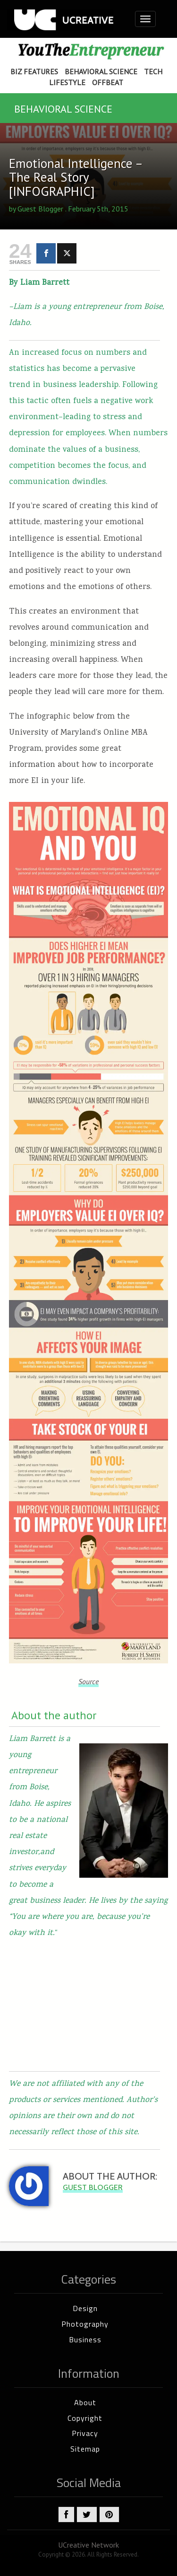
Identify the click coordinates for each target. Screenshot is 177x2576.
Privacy (85, 2433)
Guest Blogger (40, 208)
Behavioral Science (101, 71)
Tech (153, 71)
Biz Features (34, 71)
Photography (85, 2324)
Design (85, 2308)
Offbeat (107, 82)
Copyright (84, 2418)
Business (85, 2339)
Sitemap (85, 2448)
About (85, 2402)
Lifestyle (67, 82)
